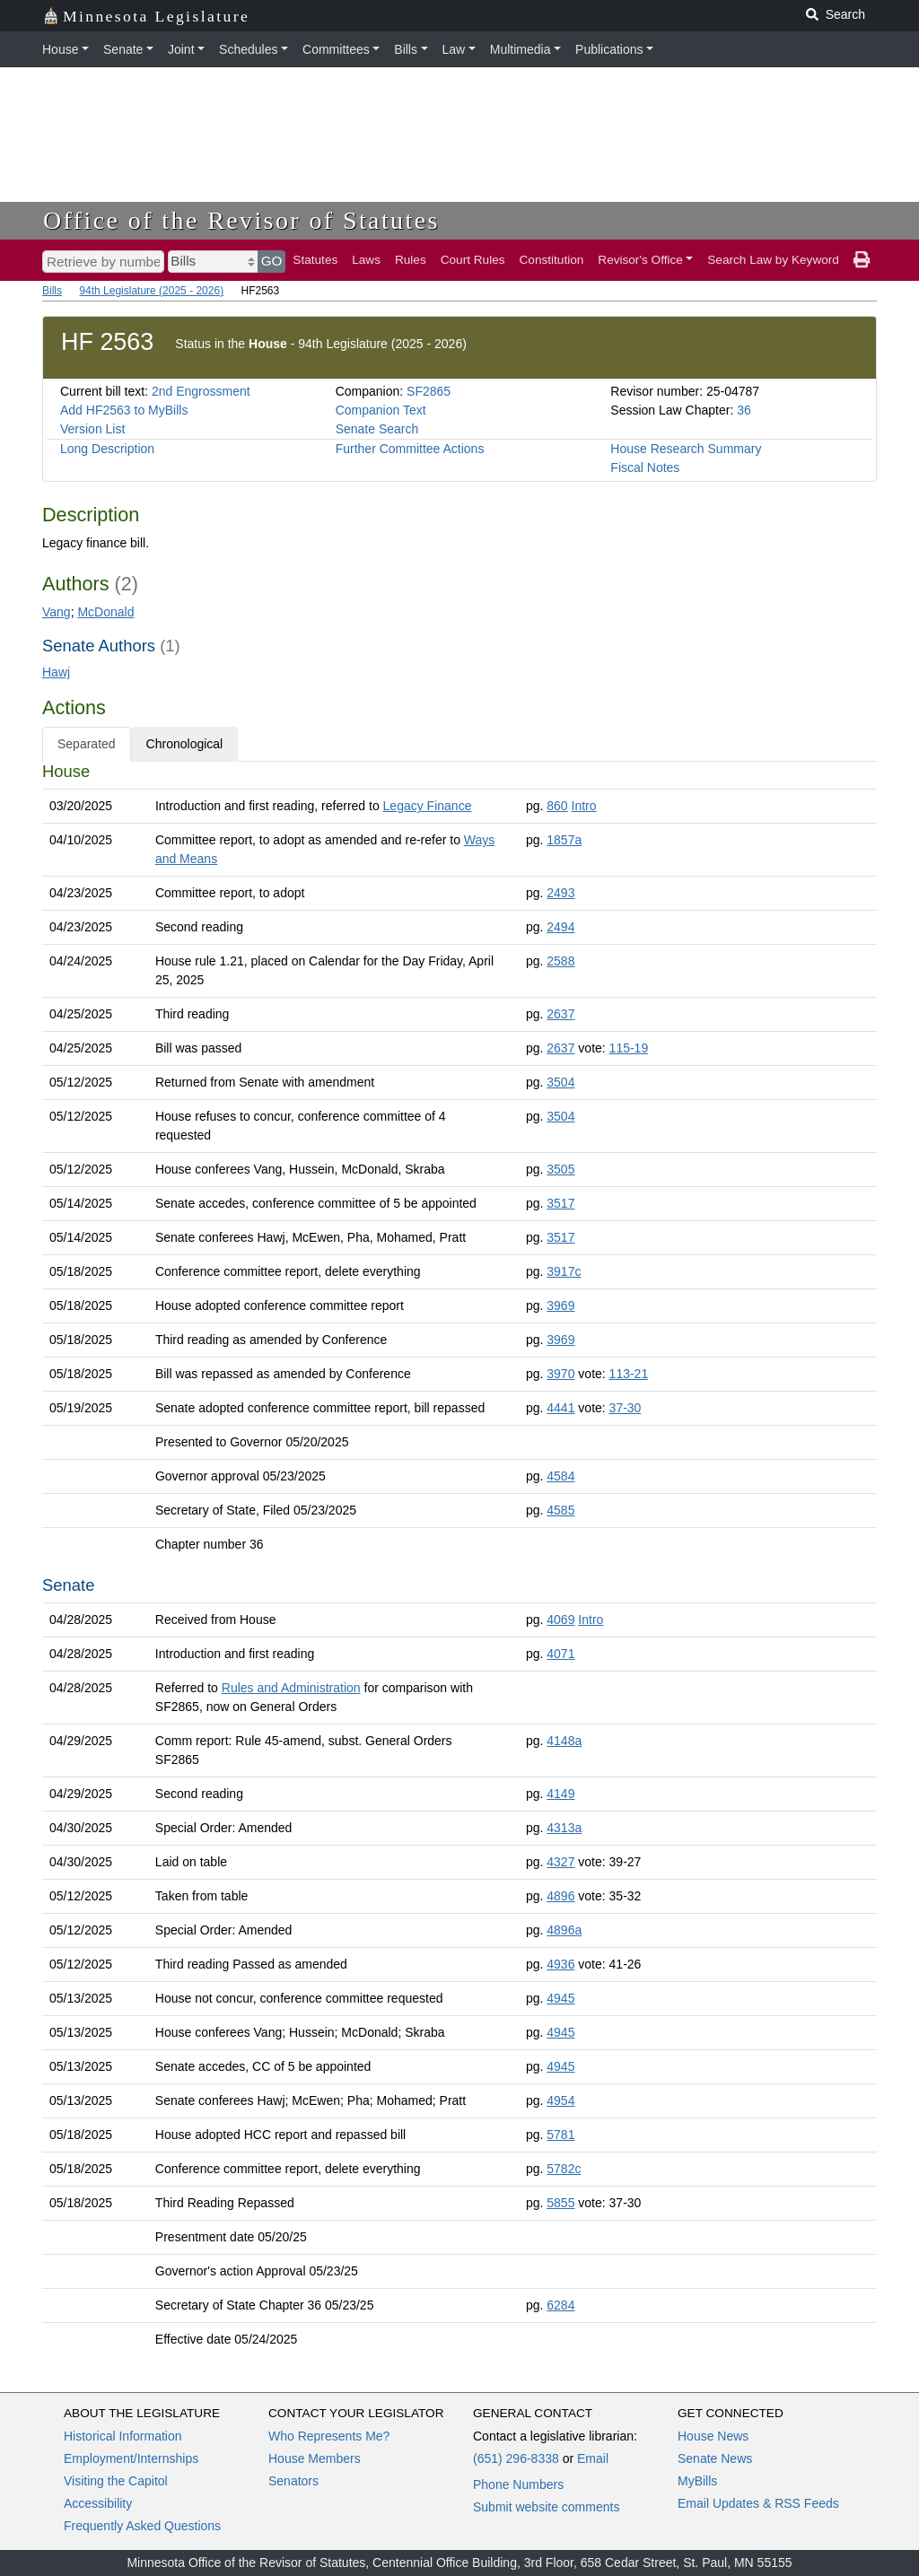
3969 (560, 1305)
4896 (560, 1896)
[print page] (861, 260)
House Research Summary (685, 448)
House (60, 49)
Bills (405, 49)
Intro (584, 806)
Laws (366, 259)
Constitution (552, 259)
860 (557, 806)
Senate (123, 49)
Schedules (248, 49)
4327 (560, 1862)
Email (592, 2458)
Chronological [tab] (184, 744)
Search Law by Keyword (773, 259)
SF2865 (429, 391)
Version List (92, 429)
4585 (560, 1510)
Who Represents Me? (328, 2436)
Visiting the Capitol (116, 2481)
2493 (560, 893)
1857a (564, 840)
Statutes (315, 259)
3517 (560, 1203)
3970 (560, 1374)
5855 (560, 2203)
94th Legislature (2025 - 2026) (151, 290)
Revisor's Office (640, 259)
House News (713, 2436)
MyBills (697, 2481)
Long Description (107, 448)
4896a (564, 1930)
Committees (336, 49)
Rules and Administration (291, 1688)
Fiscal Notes (644, 467)
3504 (560, 1082)
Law (454, 49)
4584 (560, 1476)
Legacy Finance (427, 806)
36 (744, 410)
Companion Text (381, 410)
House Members (314, 2458)
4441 (560, 1408)
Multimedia (520, 49)
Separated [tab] (86, 744)
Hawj (56, 672)
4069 (560, 1619)
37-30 (625, 1408)
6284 (560, 2305)
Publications (609, 49)
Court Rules (473, 259)
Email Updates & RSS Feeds (758, 2503)
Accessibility (98, 2503)
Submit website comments (546, 2507)
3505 (560, 1169)
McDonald (105, 612)
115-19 (629, 1048)
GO (272, 260)
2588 (560, 961)
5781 (560, 2134)
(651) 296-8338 (516, 2458)
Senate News (715, 2458)
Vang (56, 612)
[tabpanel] (459, 1559)
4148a (564, 1740)
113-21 (629, 1374)
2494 (560, 927)
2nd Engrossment (201, 391)
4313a (564, 1828)
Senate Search (377, 429)
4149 (560, 1793)
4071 (560, 1653)
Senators (293, 2481)
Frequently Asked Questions (142, 2526)
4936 (560, 1964)
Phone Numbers (518, 2484)
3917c (564, 1271)
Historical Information (123, 2436)
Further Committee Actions (410, 448)
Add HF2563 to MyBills (124, 410)
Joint (181, 49)
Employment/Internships (131, 2458)
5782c (564, 2168)
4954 (560, 2100)
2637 (560, 1014)
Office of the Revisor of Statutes (241, 220)
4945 (560, 1998)
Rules (410, 259)
